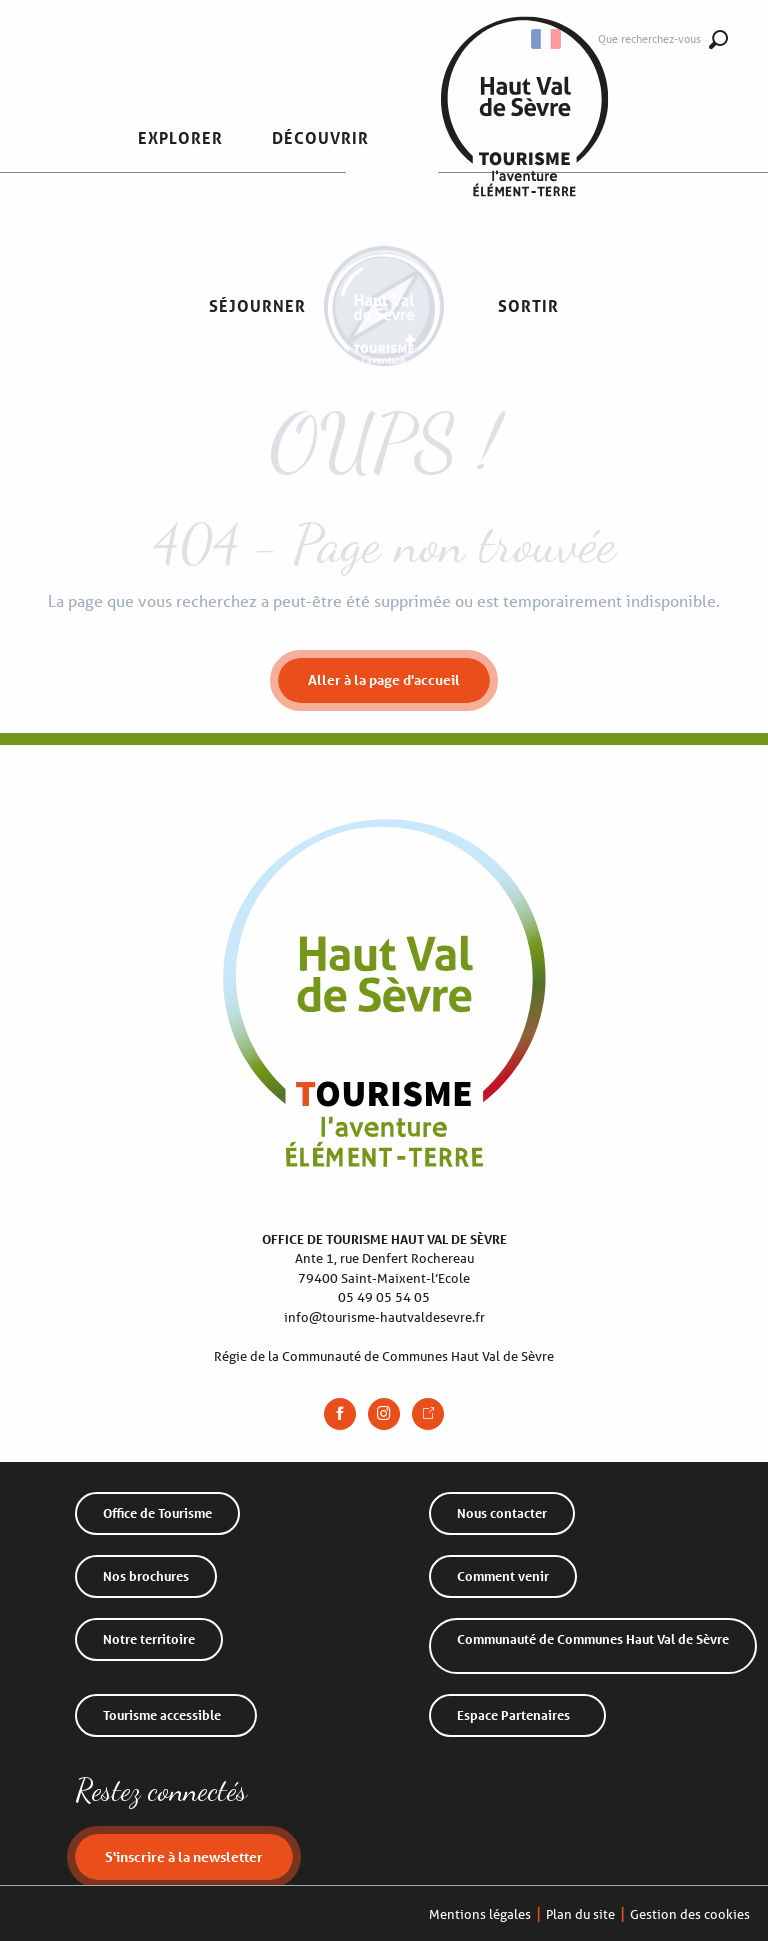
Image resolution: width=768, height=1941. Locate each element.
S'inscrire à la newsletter (184, 1856)
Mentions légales (480, 1914)
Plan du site (580, 1914)
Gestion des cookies (690, 1914)
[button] (180, 138)
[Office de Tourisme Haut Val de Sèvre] (384, 357)
